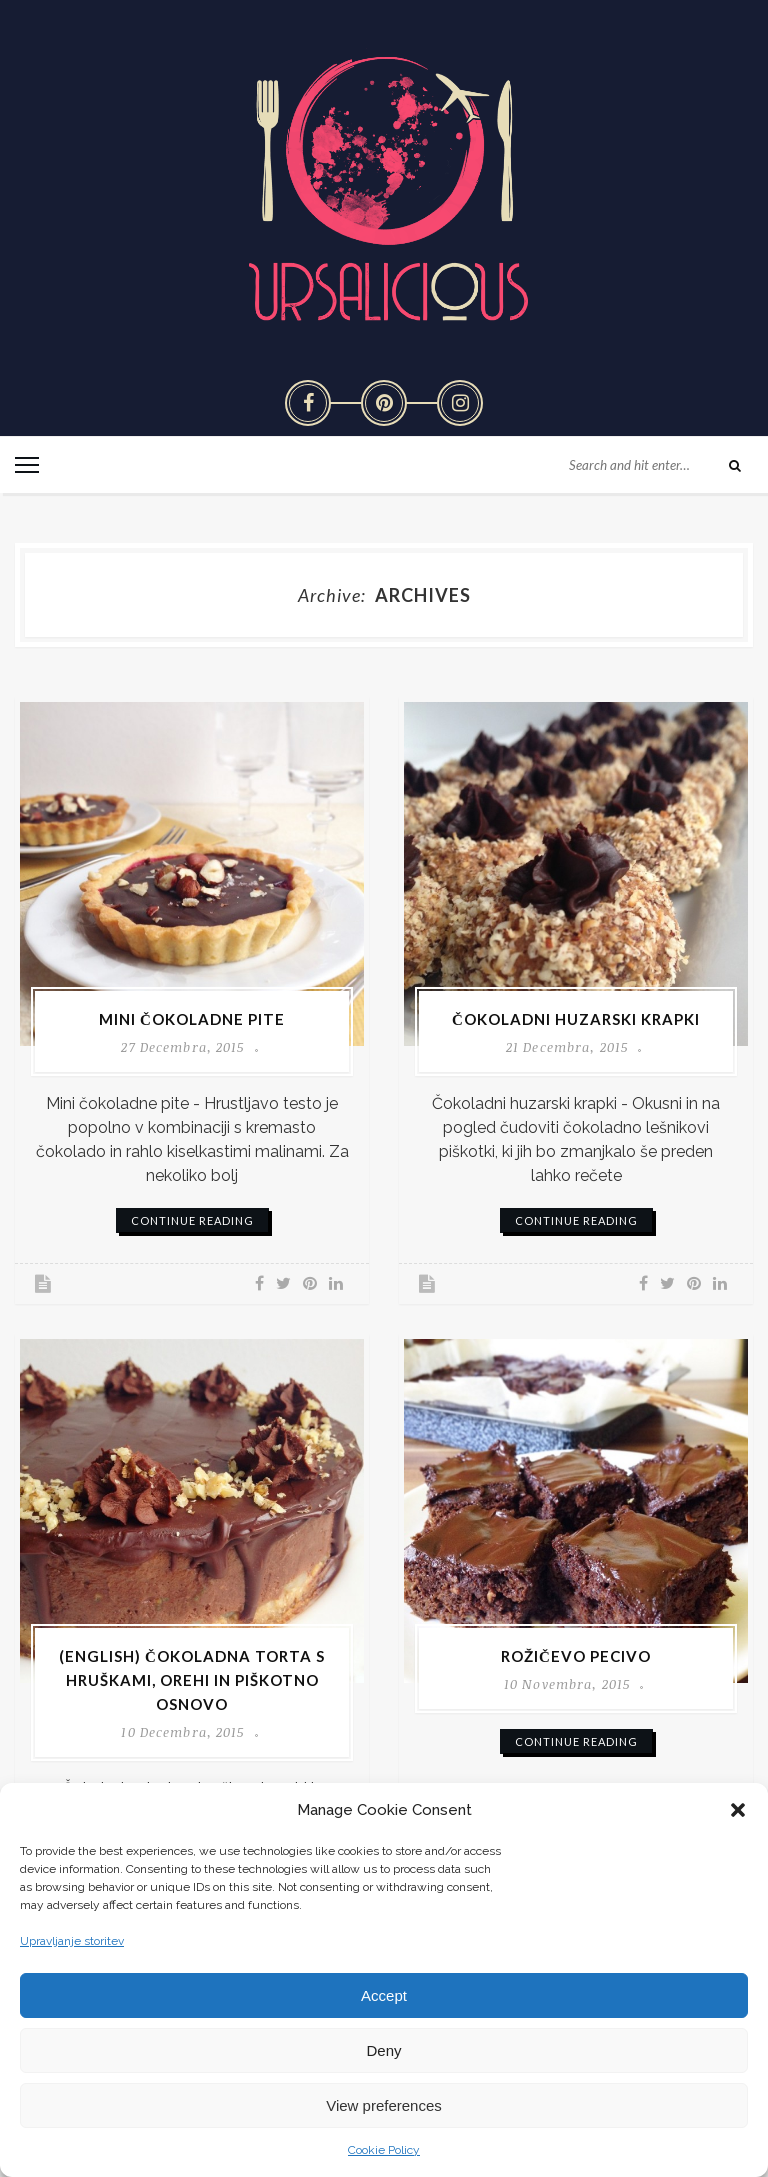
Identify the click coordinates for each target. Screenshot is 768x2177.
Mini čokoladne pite (192, 1019)
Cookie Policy (384, 2150)
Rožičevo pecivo (576, 1656)
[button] (738, 1810)
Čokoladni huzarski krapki (576, 1019)
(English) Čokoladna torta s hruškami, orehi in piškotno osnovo (192, 1680)
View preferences (384, 2105)
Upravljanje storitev (72, 1941)
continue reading (192, 1220)
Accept (384, 1995)
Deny (383, 2050)
